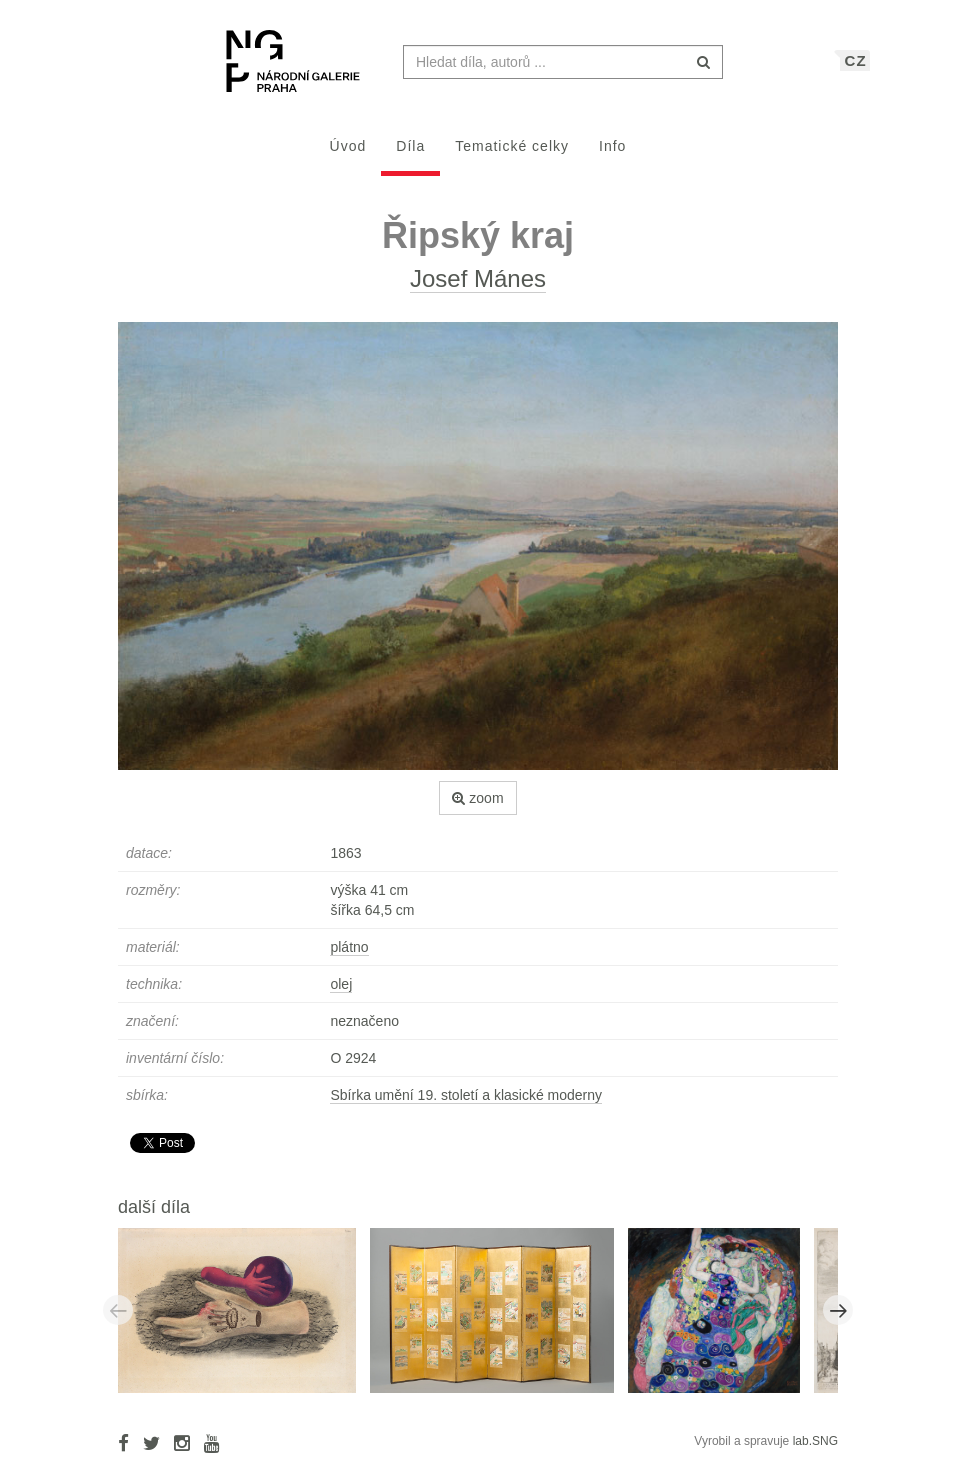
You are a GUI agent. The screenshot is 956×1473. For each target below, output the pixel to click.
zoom (477, 808)
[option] (244, 1319)
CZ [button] (856, 70)
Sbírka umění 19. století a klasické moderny (466, 1105)
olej (341, 994)
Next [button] (838, 1320)
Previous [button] (118, 1320)
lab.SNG (815, 1451)
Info (612, 156)
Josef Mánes (478, 288)
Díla (410, 156)
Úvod (348, 156)
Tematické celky (512, 156)
